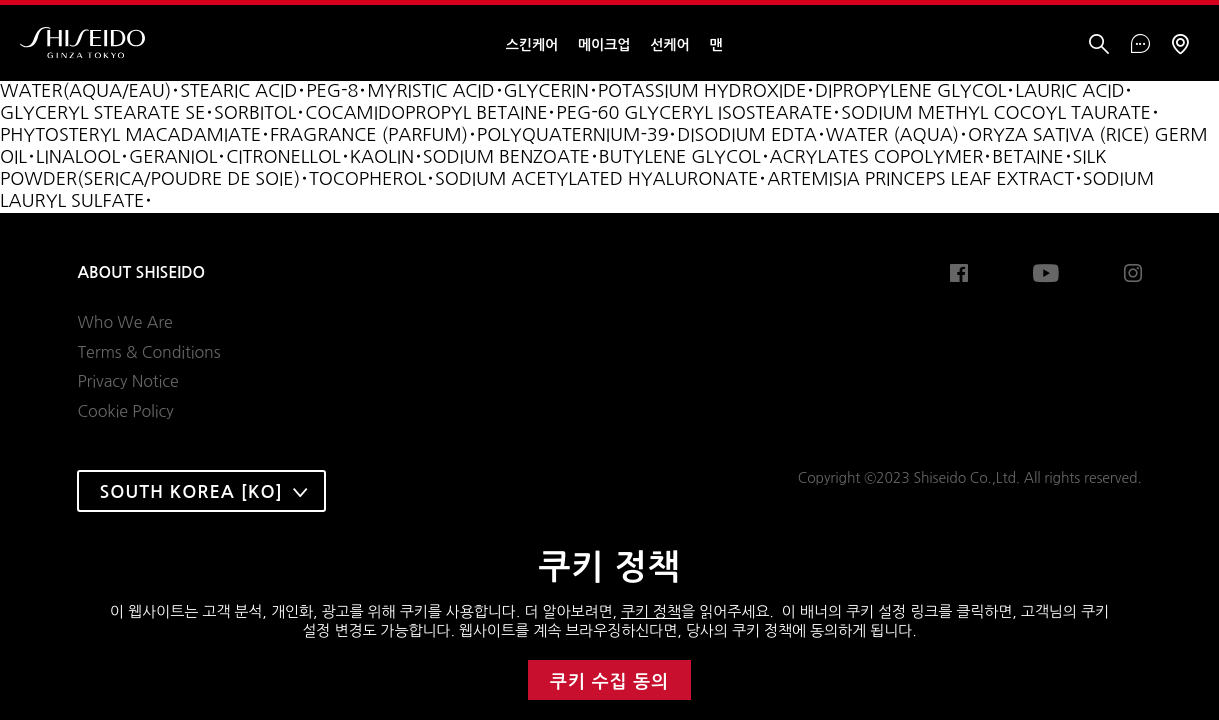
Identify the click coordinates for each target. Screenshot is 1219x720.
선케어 (669, 45)
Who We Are (124, 322)
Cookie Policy (125, 411)
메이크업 (604, 45)
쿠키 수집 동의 (609, 682)
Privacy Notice (127, 381)
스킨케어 (532, 45)
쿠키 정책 (651, 611)
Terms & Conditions (148, 352)
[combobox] (201, 491)
